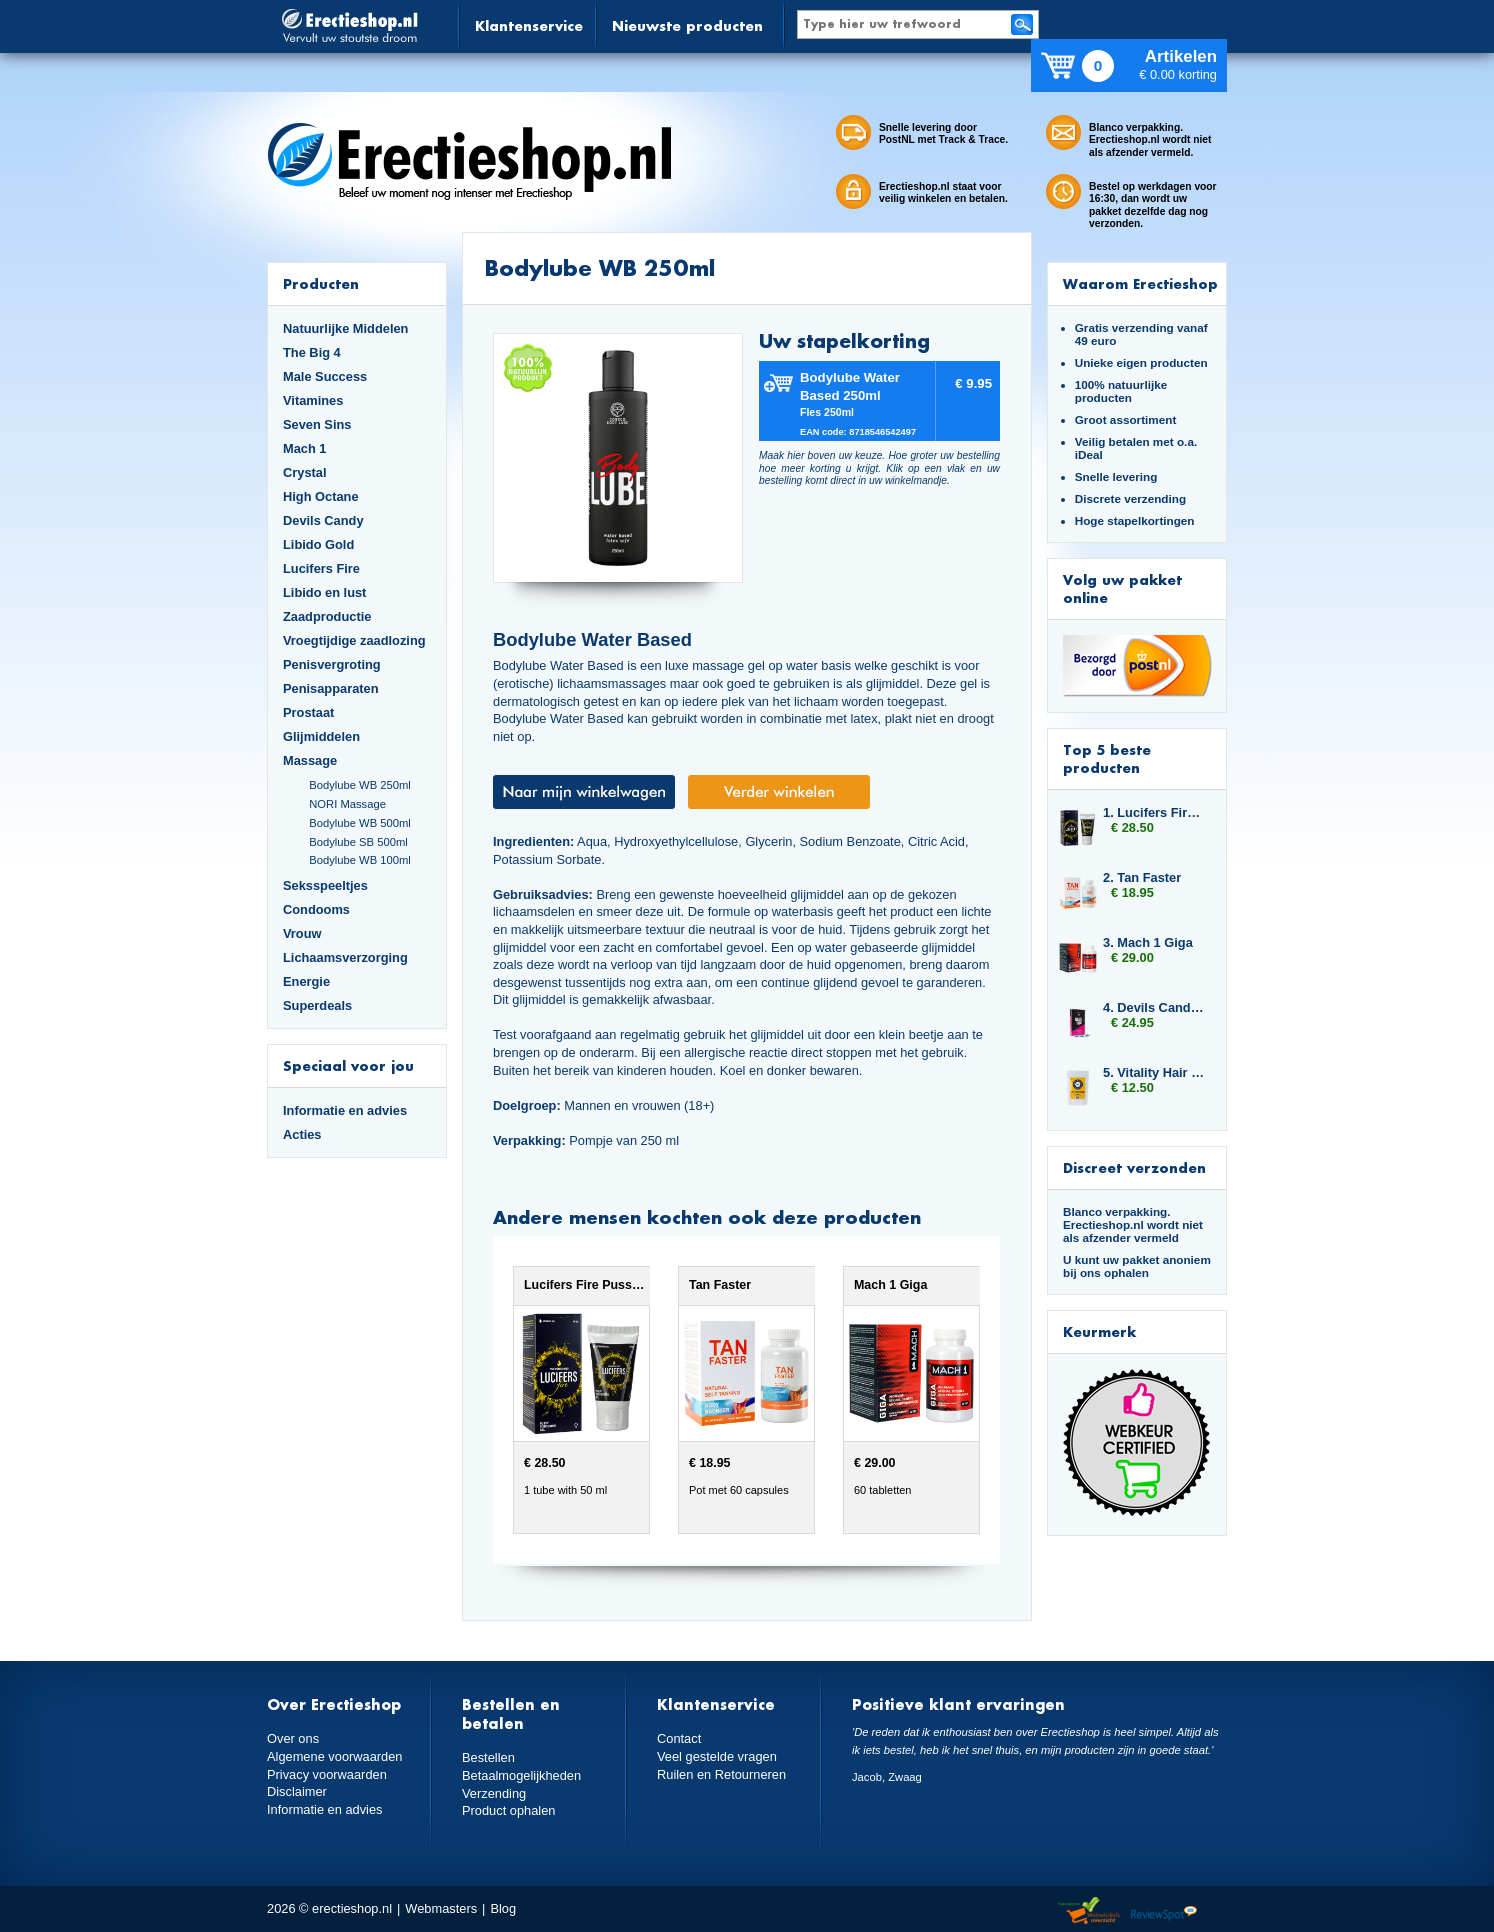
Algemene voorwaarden (335, 1756)
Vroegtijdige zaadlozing (354, 640)
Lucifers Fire (321, 568)
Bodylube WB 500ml (360, 823)
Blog (503, 1908)
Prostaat (308, 712)
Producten (321, 283)
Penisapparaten (331, 688)
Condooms (316, 909)
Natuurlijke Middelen (345, 328)
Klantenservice (529, 25)
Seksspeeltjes (325, 885)
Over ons (293, 1738)
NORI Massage (347, 804)
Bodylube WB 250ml (360, 785)
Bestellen (488, 1757)
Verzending (494, 1793)
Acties (302, 1134)
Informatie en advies (345, 1110)
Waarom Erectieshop (1140, 283)
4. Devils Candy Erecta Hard (1155, 1007)
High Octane (321, 496)
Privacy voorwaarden (327, 1774)
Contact (679, 1738)
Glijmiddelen (321, 736)
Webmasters (441, 1908)
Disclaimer (297, 1791)
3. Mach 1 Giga (1148, 942)
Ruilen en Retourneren (721, 1774)
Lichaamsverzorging (345, 957)
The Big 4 (312, 352)
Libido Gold (318, 544)
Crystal (305, 472)
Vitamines (313, 400)
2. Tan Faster (1142, 877)
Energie (306, 981)
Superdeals (317, 1005)
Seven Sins (317, 424)
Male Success (325, 376)
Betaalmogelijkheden (521, 1775)
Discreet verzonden (1134, 1167)
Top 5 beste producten (1107, 758)
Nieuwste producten (687, 25)
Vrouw (302, 933)
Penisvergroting (332, 664)
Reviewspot (1164, 1911)
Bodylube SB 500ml (358, 842)
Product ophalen (508, 1810)
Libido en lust (324, 592)
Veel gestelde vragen (717, 1756)
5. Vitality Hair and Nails (1155, 1072)
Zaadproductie (327, 616)
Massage (310, 760)
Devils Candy (323, 520)
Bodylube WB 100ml (360, 860)
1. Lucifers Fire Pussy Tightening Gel (1155, 812)
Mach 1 (305, 448)
